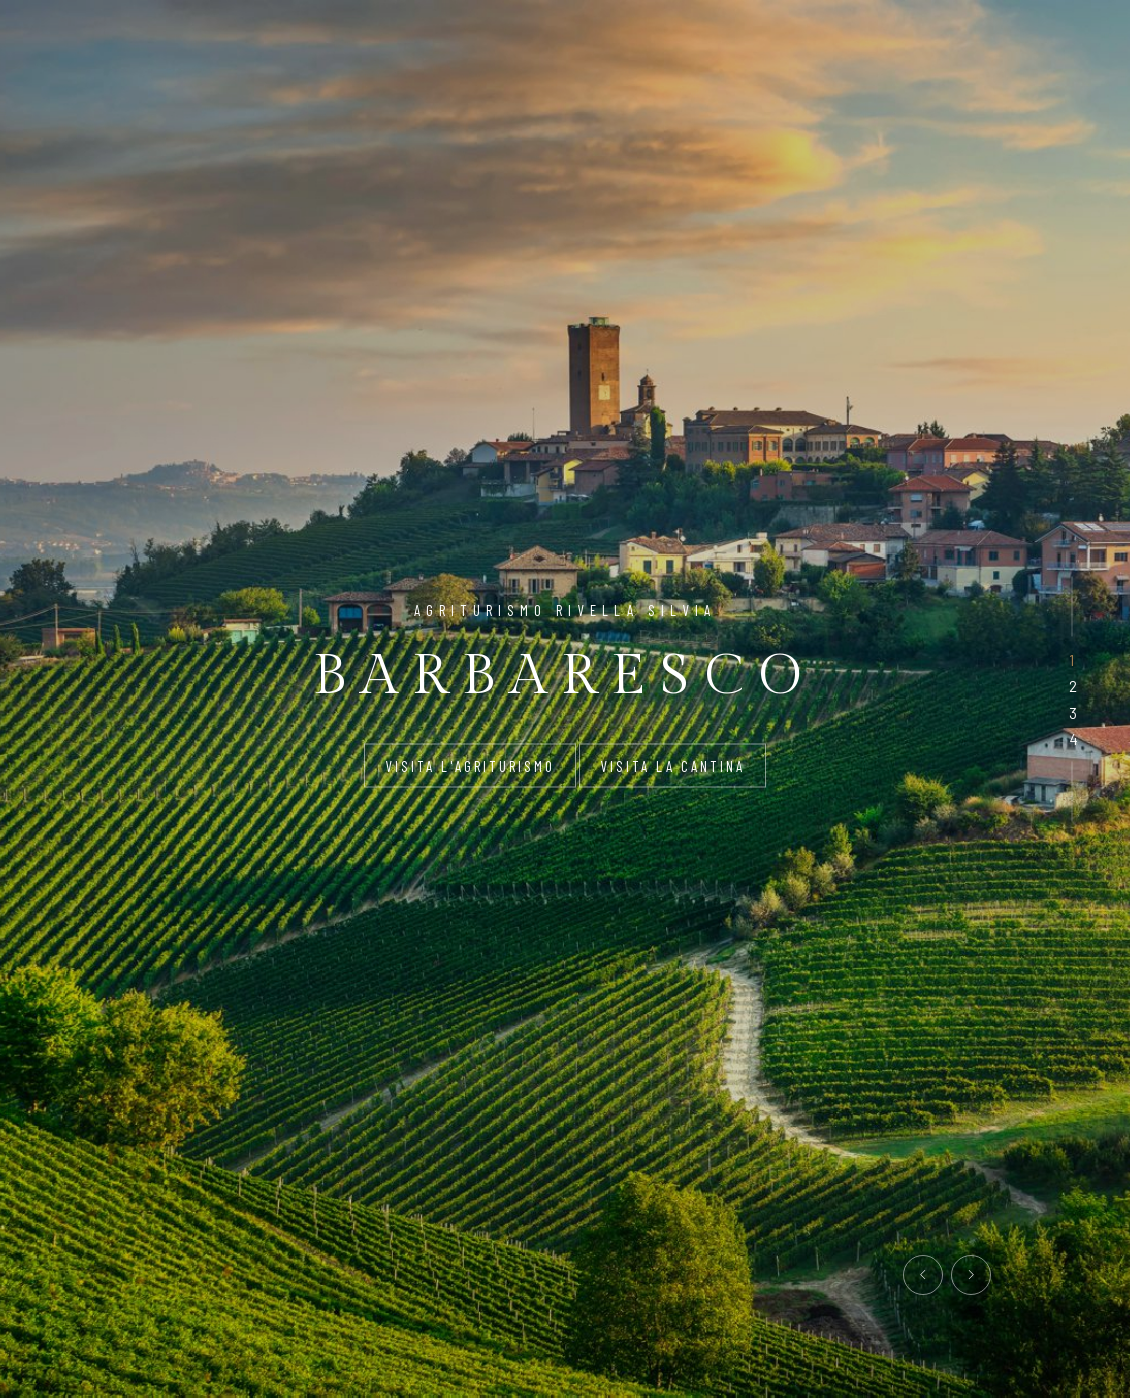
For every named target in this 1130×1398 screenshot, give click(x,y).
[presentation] (923, 1275)
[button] (1071, 660)
